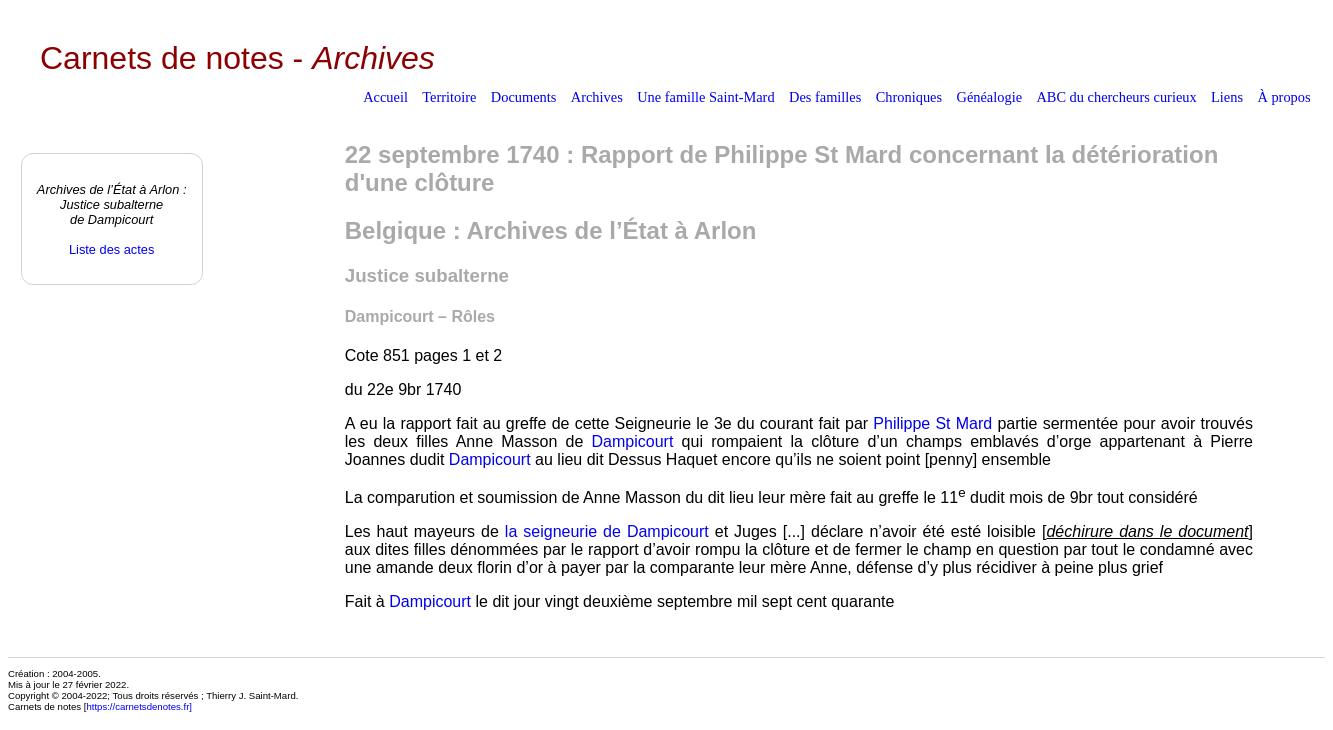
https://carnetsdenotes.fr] (139, 706)
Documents (524, 97)
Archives (597, 97)
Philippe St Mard (932, 423)
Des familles (825, 97)
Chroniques (909, 97)
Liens (1227, 97)
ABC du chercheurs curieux (1116, 97)
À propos (1283, 97)
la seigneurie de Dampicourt (607, 531)
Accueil (385, 97)
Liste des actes (111, 249)
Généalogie (990, 97)
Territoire (449, 97)
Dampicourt (633, 441)
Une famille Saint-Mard (705, 97)
